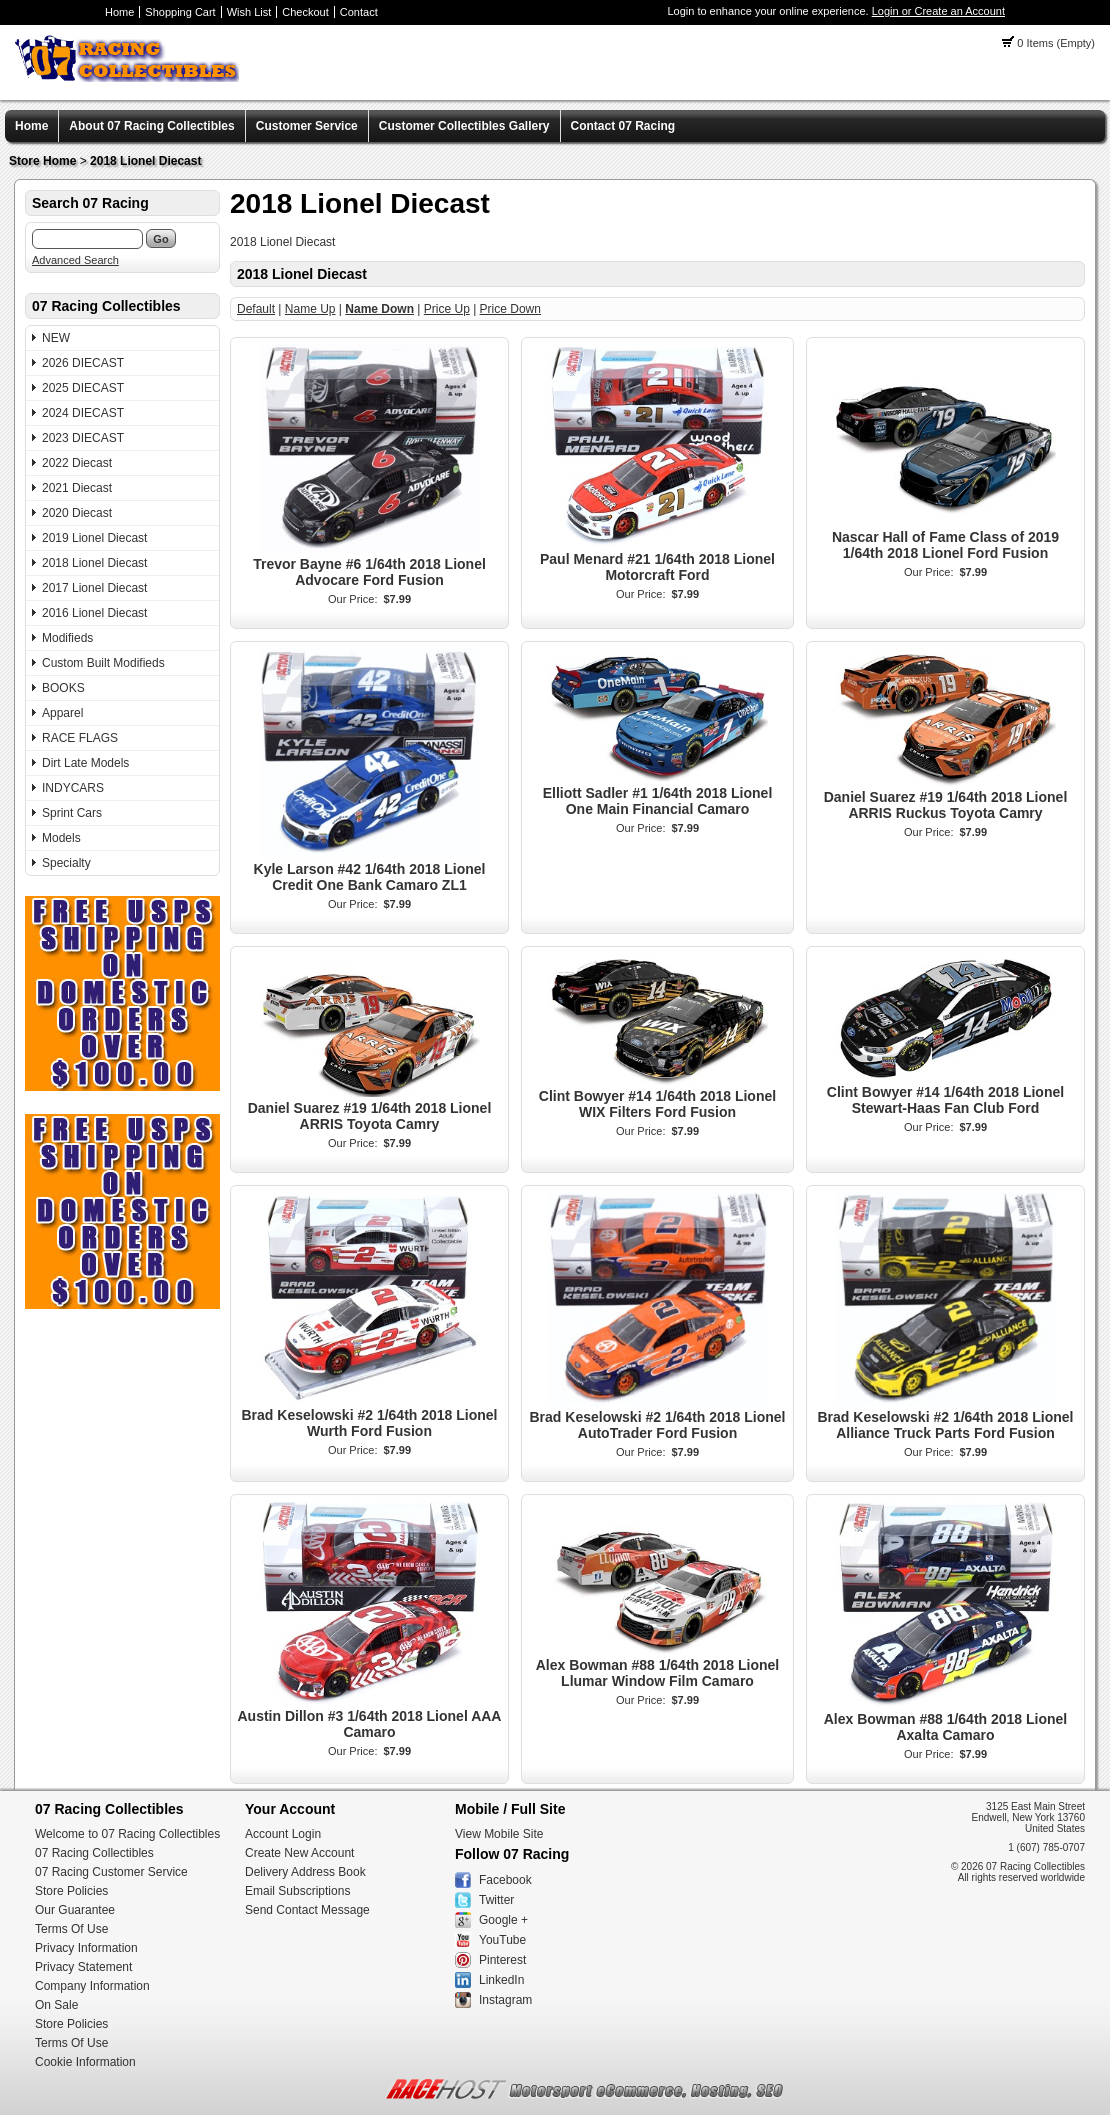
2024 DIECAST (83, 413)
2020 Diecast (77, 513)
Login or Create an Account (938, 11)
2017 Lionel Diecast (94, 588)
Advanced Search (75, 260)
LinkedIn (501, 1980)
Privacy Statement (83, 1967)
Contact (359, 12)
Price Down (510, 309)
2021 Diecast (77, 488)
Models (61, 838)
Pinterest (502, 1960)
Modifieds (67, 638)
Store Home (42, 161)
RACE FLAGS (80, 738)
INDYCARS (73, 788)
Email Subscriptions (297, 1891)
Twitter (496, 1900)
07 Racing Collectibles (94, 1853)
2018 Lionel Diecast (145, 161)
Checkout (305, 12)
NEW (56, 338)
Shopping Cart (180, 12)
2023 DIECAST (83, 438)
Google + (503, 1920)
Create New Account (299, 1853)
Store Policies (71, 1891)
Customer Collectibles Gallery (464, 126)
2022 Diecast (77, 463)
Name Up (310, 309)
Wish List (249, 12)
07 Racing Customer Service (111, 1872)
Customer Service (307, 126)
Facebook (505, 1880)
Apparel (62, 713)
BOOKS (63, 688)
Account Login (283, 1834)
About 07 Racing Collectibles (151, 126)
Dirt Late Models (85, 763)
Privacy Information (86, 1948)
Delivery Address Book (305, 1872)
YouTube (502, 1940)
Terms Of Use (71, 1929)
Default (256, 309)
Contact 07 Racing (623, 126)
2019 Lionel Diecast (94, 538)
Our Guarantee (75, 1910)
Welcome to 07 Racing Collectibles (127, 1834)
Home (119, 12)
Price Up (447, 309)
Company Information (92, 1986)
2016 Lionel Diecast (94, 613)
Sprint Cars (72, 813)
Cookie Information (85, 2062)
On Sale (56, 2005)
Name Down (379, 309)
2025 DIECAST (83, 388)
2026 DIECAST (83, 363)
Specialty (66, 863)
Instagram (505, 2000)
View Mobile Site (499, 1834)
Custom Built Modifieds (103, 663)
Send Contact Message (307, 1910)
